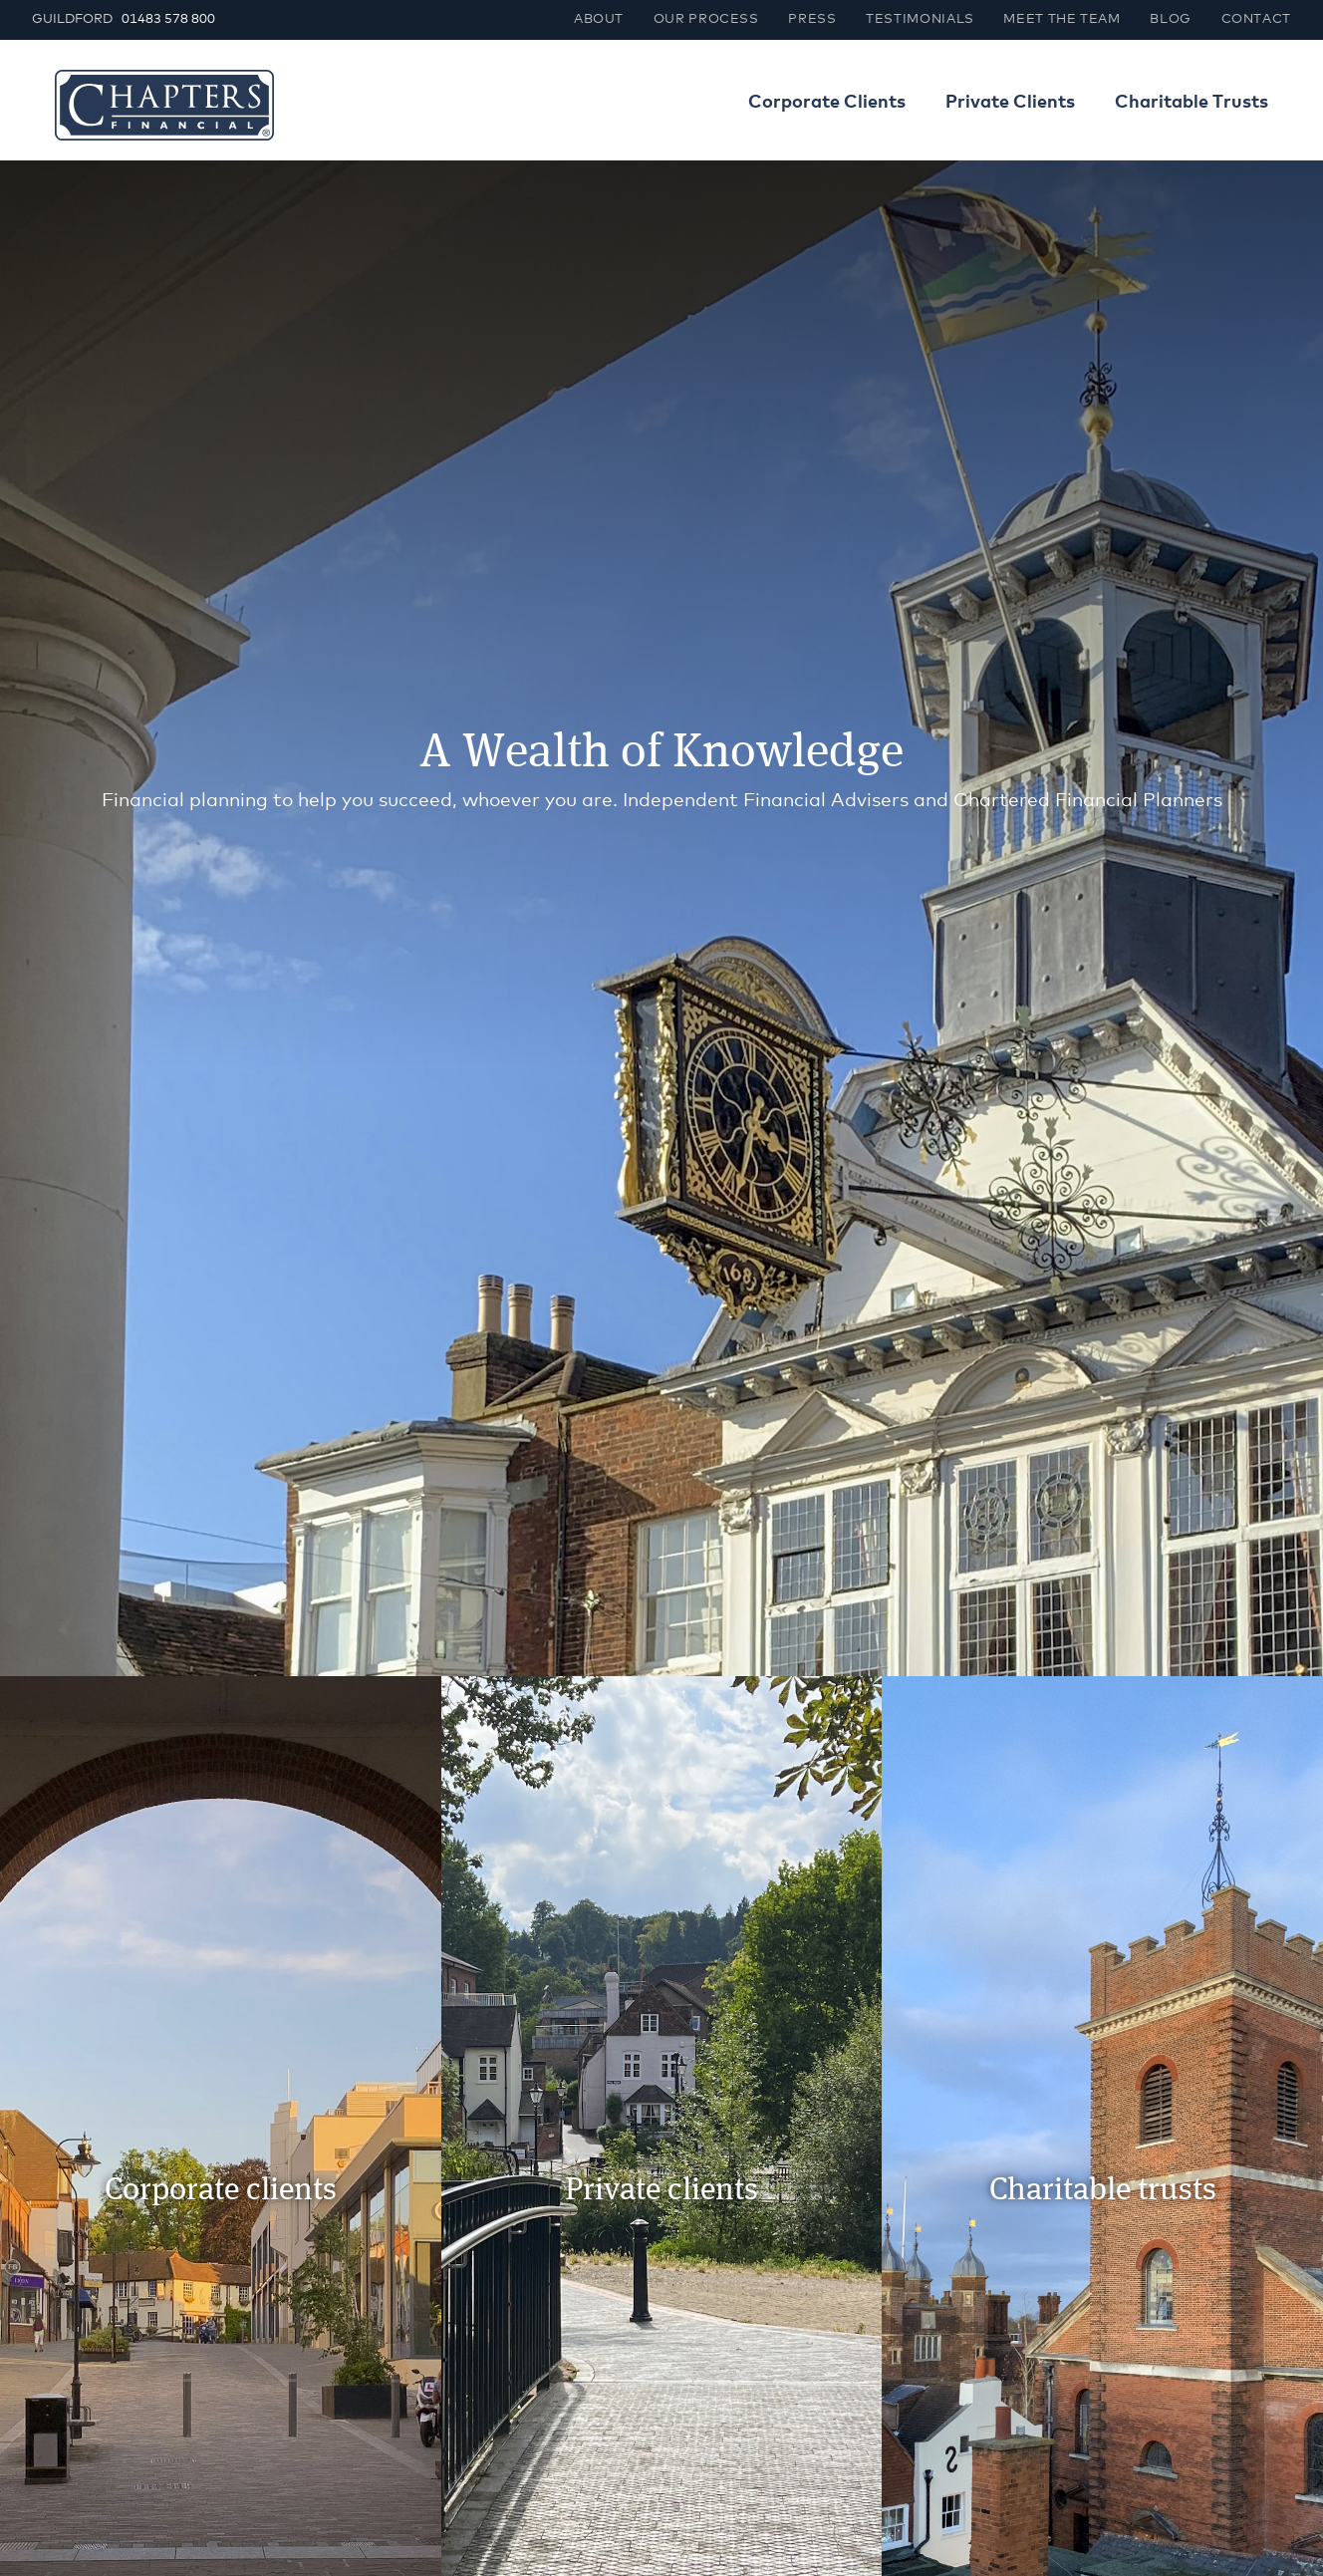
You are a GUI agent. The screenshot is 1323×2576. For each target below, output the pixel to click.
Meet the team (1061, 19)
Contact (1256, 19)
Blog (1170, 19)
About (599, 19)
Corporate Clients (827, 103)
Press (812, 19)
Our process (706, 19)
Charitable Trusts (1191, 103)
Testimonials (920, 19)
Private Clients (1010, 103)
